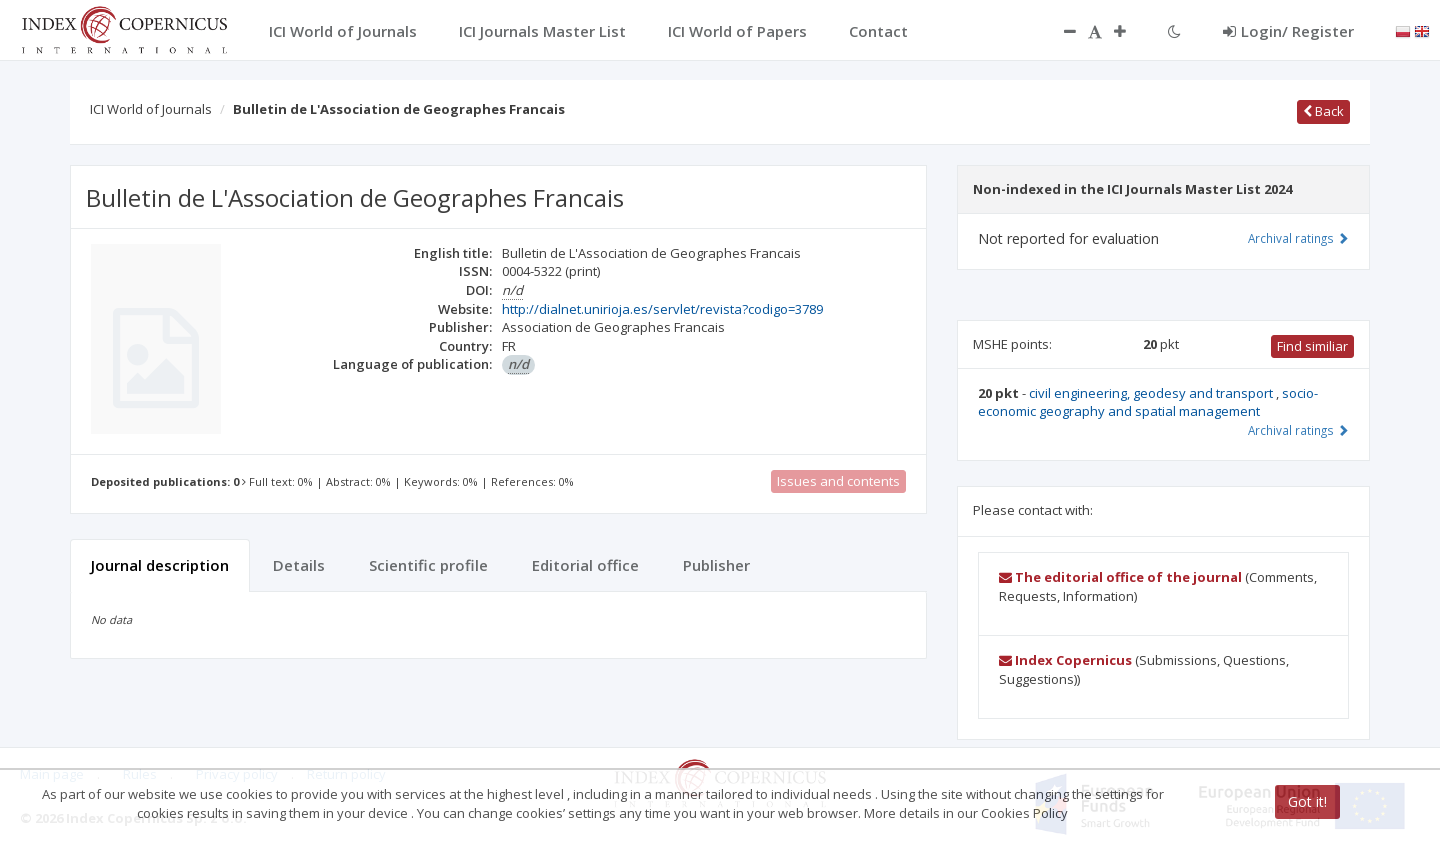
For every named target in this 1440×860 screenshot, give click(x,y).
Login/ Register (1288, 31)
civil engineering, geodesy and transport (1152, 393)
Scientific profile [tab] (428, 565)
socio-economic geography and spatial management (1148, 402)
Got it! (1307, 801)
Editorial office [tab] (585, 565)
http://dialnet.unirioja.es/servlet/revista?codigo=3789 (662, 309)
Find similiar (1312, 346)
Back (1323, 111)
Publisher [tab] (716, 565)
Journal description (160, 565)
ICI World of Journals (151, 109)
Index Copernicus (1065, 660)
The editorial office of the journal (1120, 577)
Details (299, 565)
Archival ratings (1298, 238)
